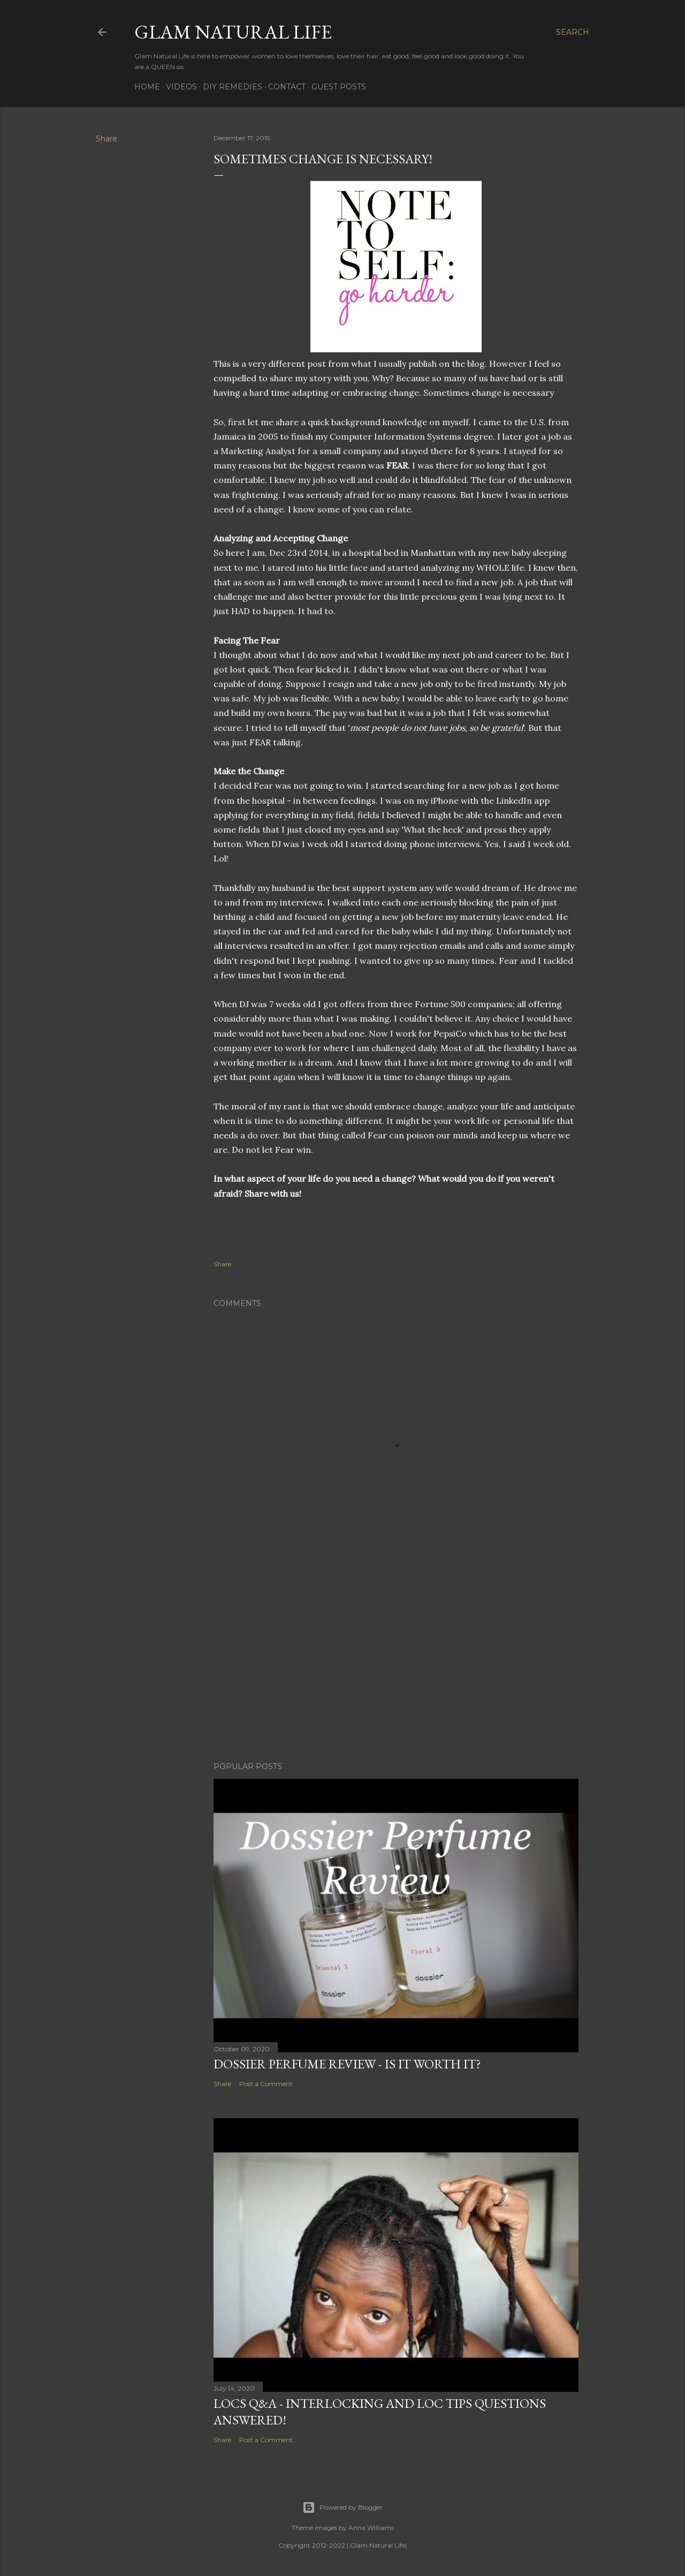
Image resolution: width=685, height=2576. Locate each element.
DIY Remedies (232, 87)
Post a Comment (266, 2084)
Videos (181, 87)
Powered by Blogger (342, 2507)
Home (147, 87)
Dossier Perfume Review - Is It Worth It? (347, 2064)
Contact (287, 87)
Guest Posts (338, 87)
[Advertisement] (396, 1660)
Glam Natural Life (233, 31)
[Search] (572, 32)
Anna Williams (371, 2528)
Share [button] (106, 138)
